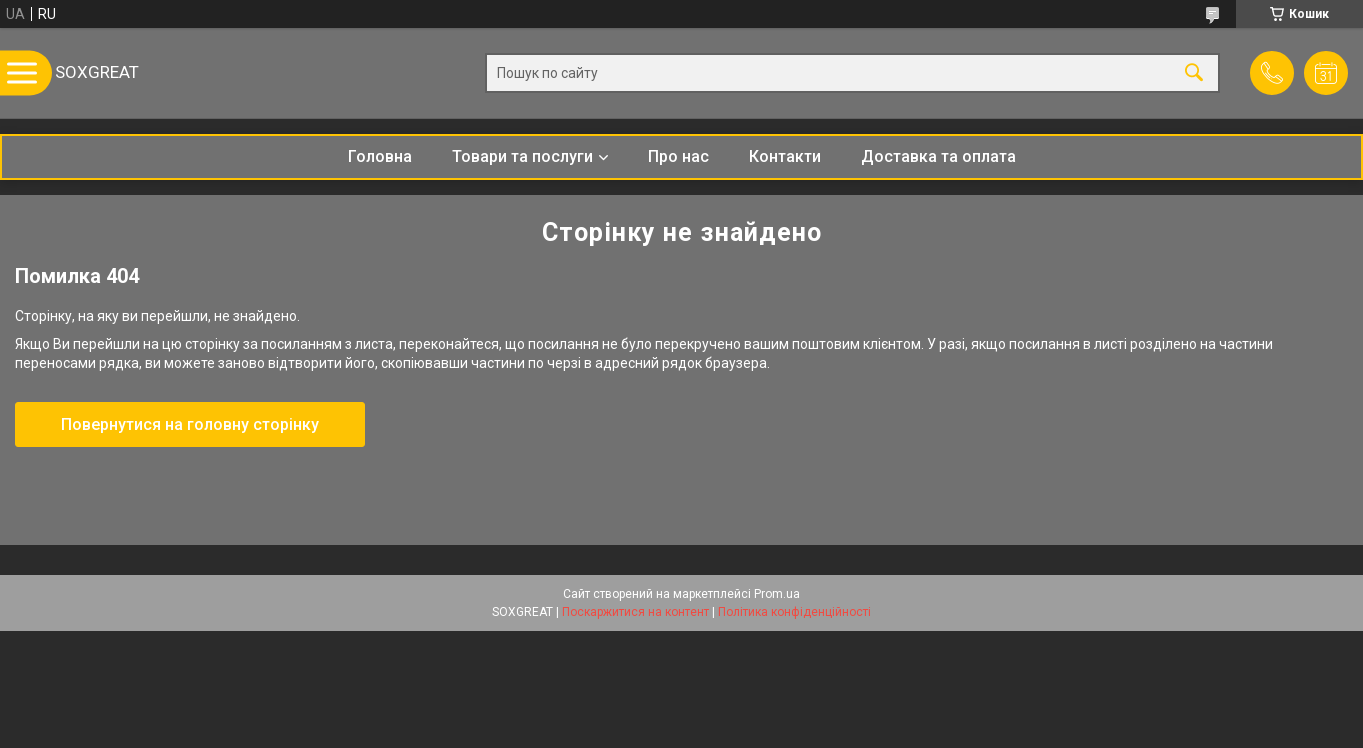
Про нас (678, 156)
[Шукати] (1194, 73)
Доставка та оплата (938, 156)
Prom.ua (777, 594)
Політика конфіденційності (794, 612)
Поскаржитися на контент (635, 612)
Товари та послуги (522, 156)
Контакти (785, 156)
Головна (380, 156)
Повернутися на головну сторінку (190, 424)
